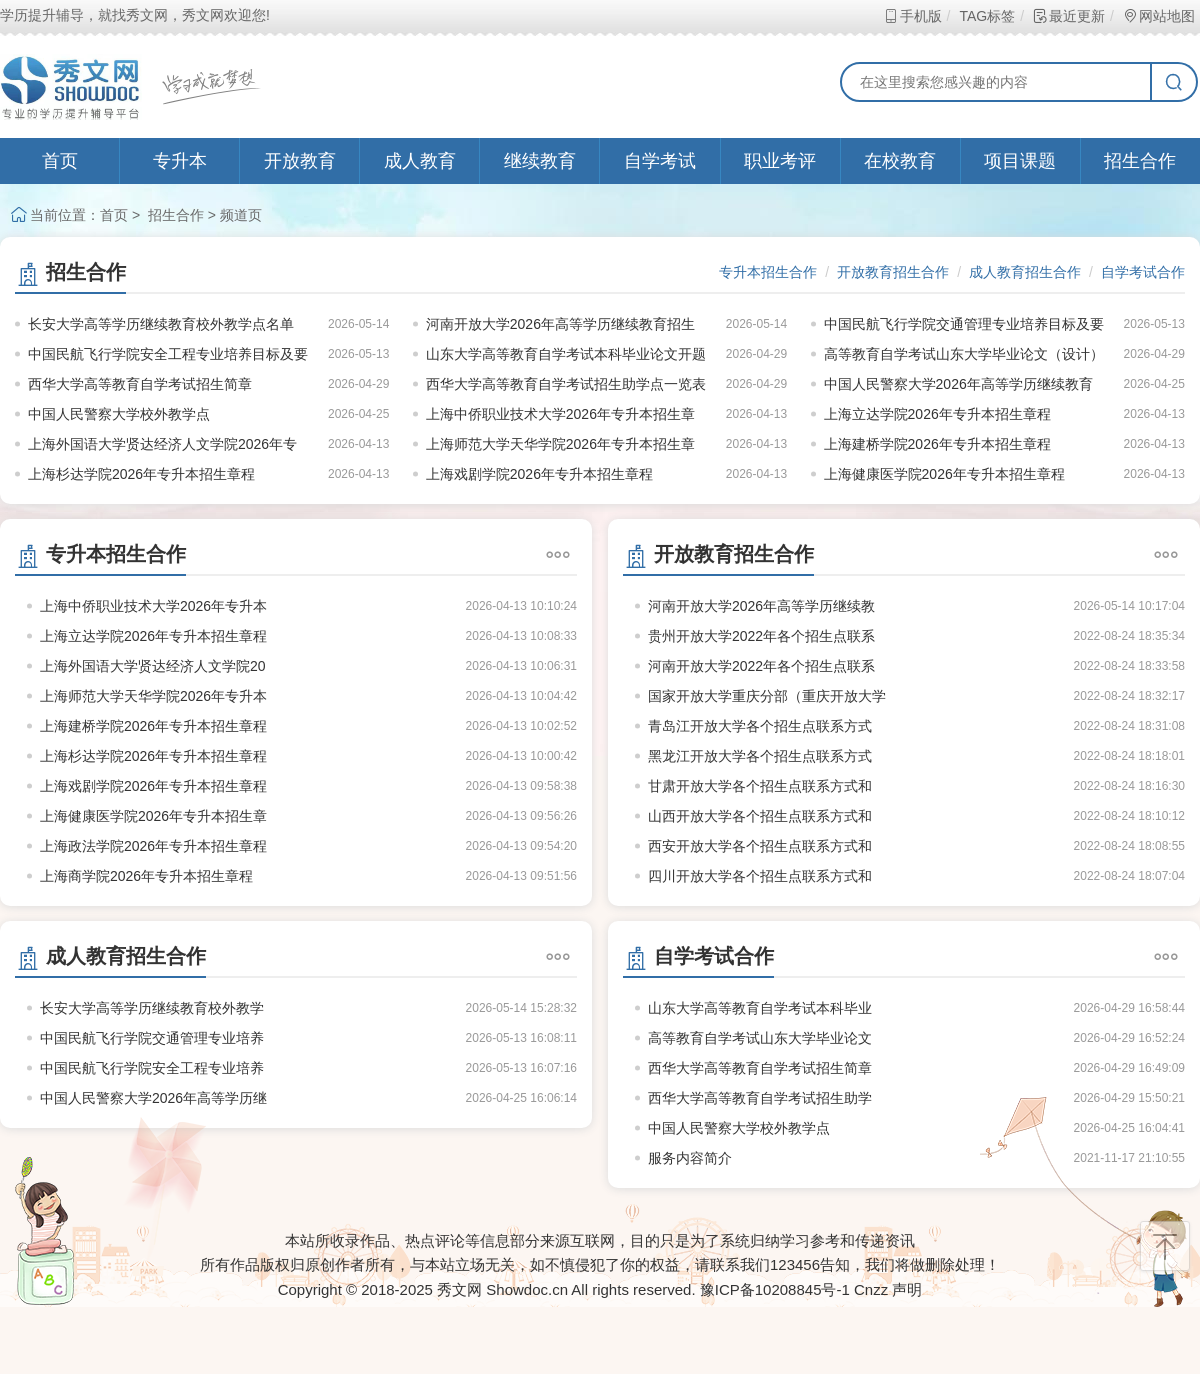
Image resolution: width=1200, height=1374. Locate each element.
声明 (907, 1289)
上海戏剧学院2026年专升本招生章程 (539, 474)
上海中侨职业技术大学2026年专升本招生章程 (560, 417)
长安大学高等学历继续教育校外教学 (152, 1008)
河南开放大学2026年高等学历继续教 (761, 606)
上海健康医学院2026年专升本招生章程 (944, 474)
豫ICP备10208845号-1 (775, 1289)
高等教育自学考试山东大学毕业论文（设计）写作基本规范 (964, 357)
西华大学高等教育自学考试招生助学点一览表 (566, 384)
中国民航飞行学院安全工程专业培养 (152, 1068)
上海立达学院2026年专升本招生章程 (937, 414)
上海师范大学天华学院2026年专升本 (153, 696)
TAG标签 (986, 16)
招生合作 (1140, 161)
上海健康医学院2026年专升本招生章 (153, 816)
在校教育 (900, 161)
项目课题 (1020, 161)
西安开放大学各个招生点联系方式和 (760, 846)
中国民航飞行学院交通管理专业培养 (152, 1038)
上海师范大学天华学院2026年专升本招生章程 (560, 447)
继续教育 (540, 161)
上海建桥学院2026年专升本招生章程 (937, 444)
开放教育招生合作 (893, 272)
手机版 (912, 16)
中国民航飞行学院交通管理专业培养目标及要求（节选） (964, 327)
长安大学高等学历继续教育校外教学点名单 (161, 324)
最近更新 (1068, 16)
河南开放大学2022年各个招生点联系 (761, 666)
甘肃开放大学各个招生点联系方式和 (760, 786)
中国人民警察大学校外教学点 (119, 414)
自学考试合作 (1143, 272)
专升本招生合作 (768, 272)
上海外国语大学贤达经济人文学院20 (153, 666)
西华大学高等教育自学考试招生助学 (760, 1098)
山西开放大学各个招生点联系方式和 (760, 816)
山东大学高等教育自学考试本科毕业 (760, 1008)
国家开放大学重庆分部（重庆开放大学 (767, 696)
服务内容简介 (690, 1158)
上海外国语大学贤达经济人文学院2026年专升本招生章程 (162, 447)
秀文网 (459, 1289)
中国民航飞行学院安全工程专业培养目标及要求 (168, 357)
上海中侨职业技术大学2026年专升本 (153, 606)
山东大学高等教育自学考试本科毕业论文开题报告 (566, 357)
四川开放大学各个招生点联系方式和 (760, 876)
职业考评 (780, 161)
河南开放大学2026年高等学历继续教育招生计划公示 (560, 327)
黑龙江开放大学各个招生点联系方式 (760, 756)
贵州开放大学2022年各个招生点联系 (761, 636)
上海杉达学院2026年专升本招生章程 (141, 474)
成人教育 (420, 161)
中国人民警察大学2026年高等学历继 (153, 1098)
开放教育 (300, 161)
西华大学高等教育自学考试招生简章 (140, 384)
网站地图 (1158, 16)
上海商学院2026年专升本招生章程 (146, 876)
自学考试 (660, 161)
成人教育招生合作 (1025, 272)
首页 (60, 161)
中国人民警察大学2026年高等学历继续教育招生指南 (958, 387)
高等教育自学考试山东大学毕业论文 (760, 1038)
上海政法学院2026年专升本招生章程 (153, 846)
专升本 (180, 161)
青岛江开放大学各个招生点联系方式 (760, 726)
